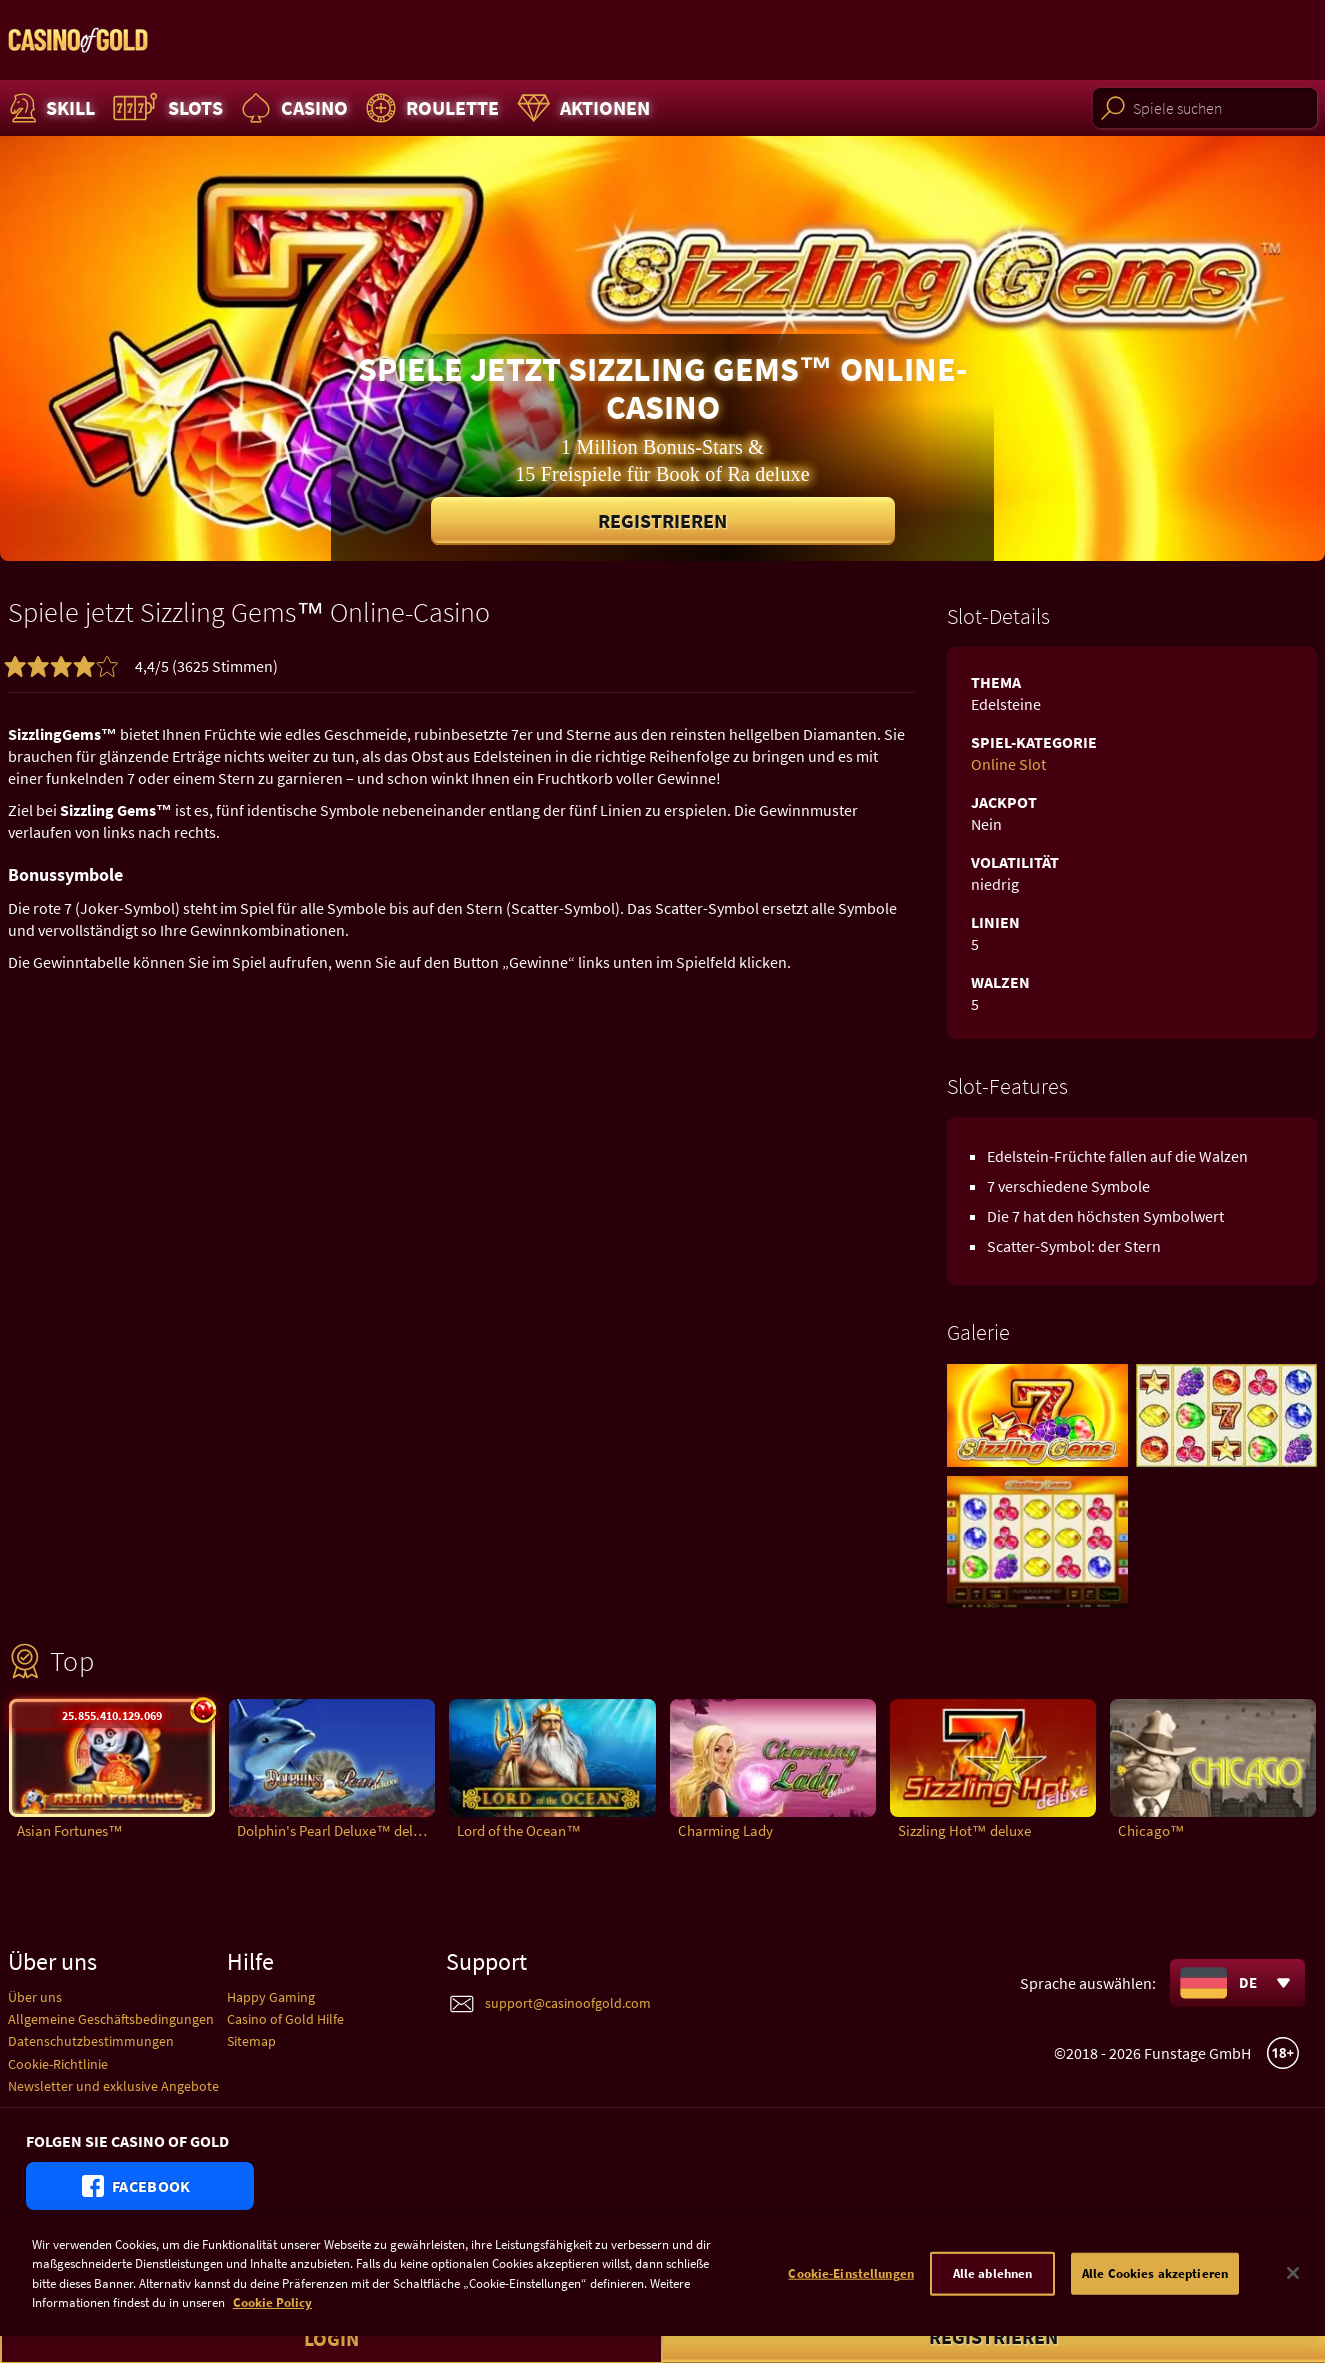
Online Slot (1008, 764)
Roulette (430, 108)
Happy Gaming (271, 1997)
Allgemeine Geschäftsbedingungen (111, 2019)
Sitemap (251, 2041)
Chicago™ (1151, 1830)
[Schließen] (1293, 2293)
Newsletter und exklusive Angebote (113, 2086)
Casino (292, 108)
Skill (50, 108)
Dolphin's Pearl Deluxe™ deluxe (336, 1830)
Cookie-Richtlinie (58, 2064)
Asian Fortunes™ (70, 1830)
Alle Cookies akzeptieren (1155, 2293)
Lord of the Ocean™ (519, 1830)
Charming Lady (725, 1830)
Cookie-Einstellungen (851, 2293)
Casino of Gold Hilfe (285, 2019)
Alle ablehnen (993, 2293)
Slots (165, 108)
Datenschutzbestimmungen (91, 2041)
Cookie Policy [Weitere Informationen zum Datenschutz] (272, 2322)
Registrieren (662, 520)
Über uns (35, 1997)
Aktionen (581, 108)
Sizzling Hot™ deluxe (964, 1830)
